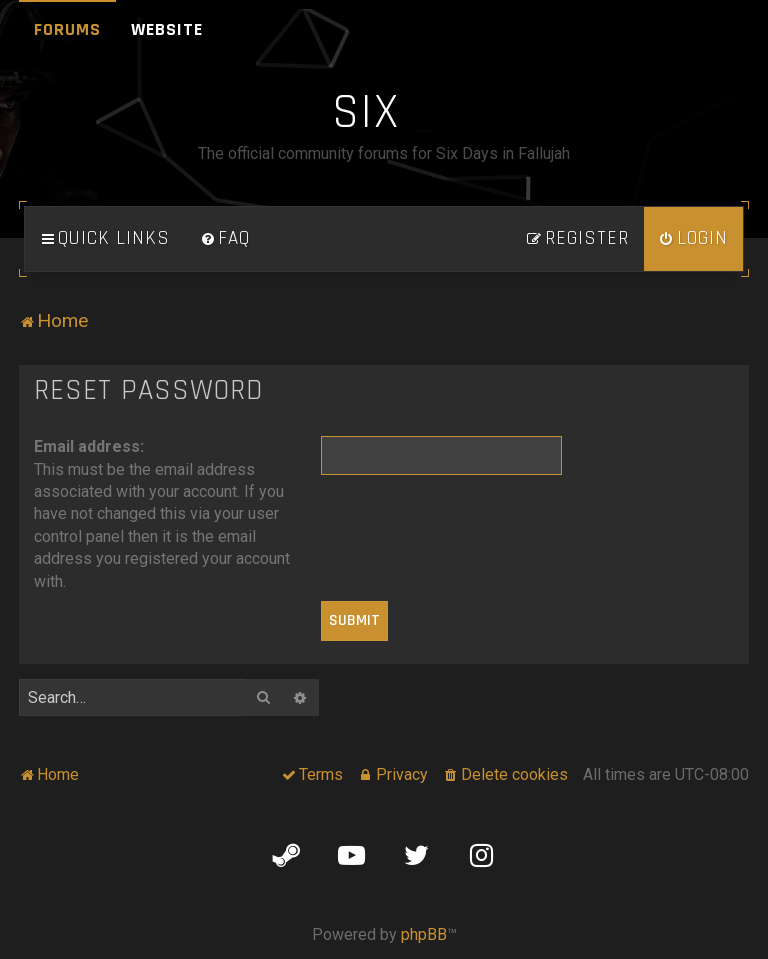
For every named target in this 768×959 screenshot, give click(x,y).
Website (167, 29)
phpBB (424, 934)
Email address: (89, 446)
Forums (67, 29)
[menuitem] (225, 239)
